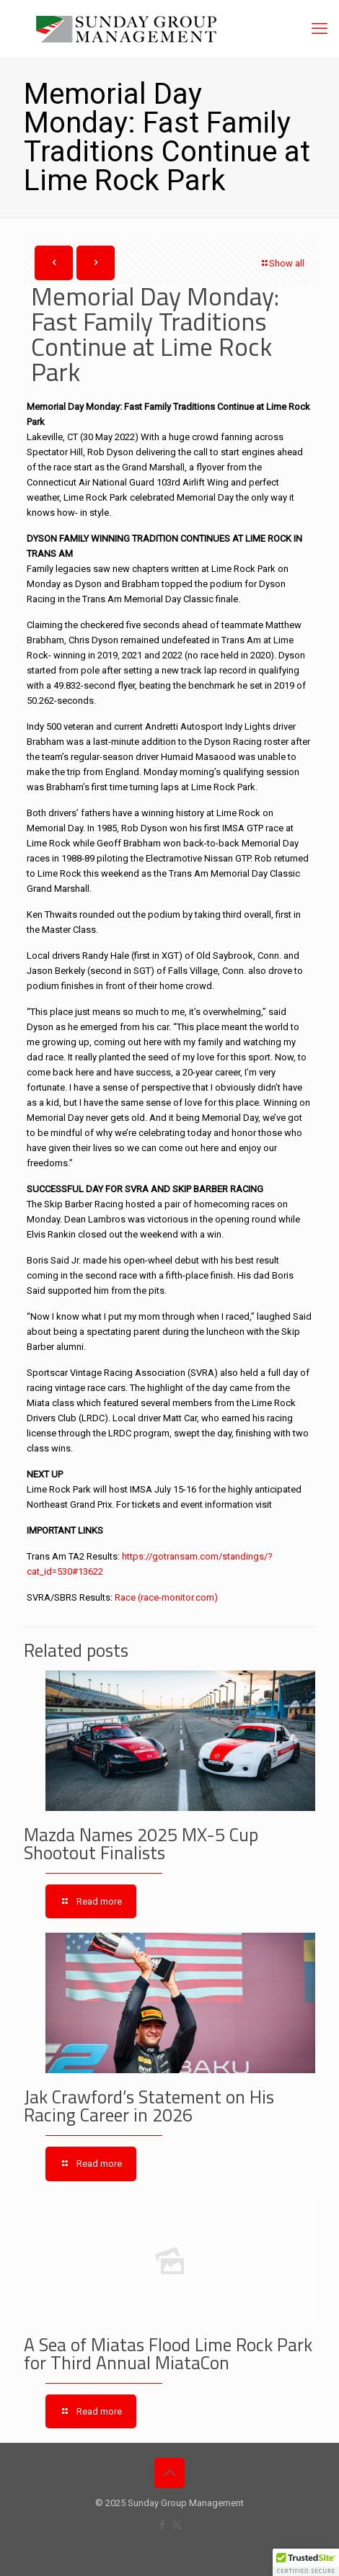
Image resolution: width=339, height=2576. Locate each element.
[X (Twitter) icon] (177, 2524)
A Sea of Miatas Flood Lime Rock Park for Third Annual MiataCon (168, 2353)
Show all (282, 263)
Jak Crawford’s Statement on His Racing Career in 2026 (149, 2106)
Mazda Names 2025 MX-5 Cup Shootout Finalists (141, 1843)
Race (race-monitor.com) (166, 1597)
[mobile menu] (319, 29)
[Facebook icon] (162, 2524)
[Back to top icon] (169, 2473)
